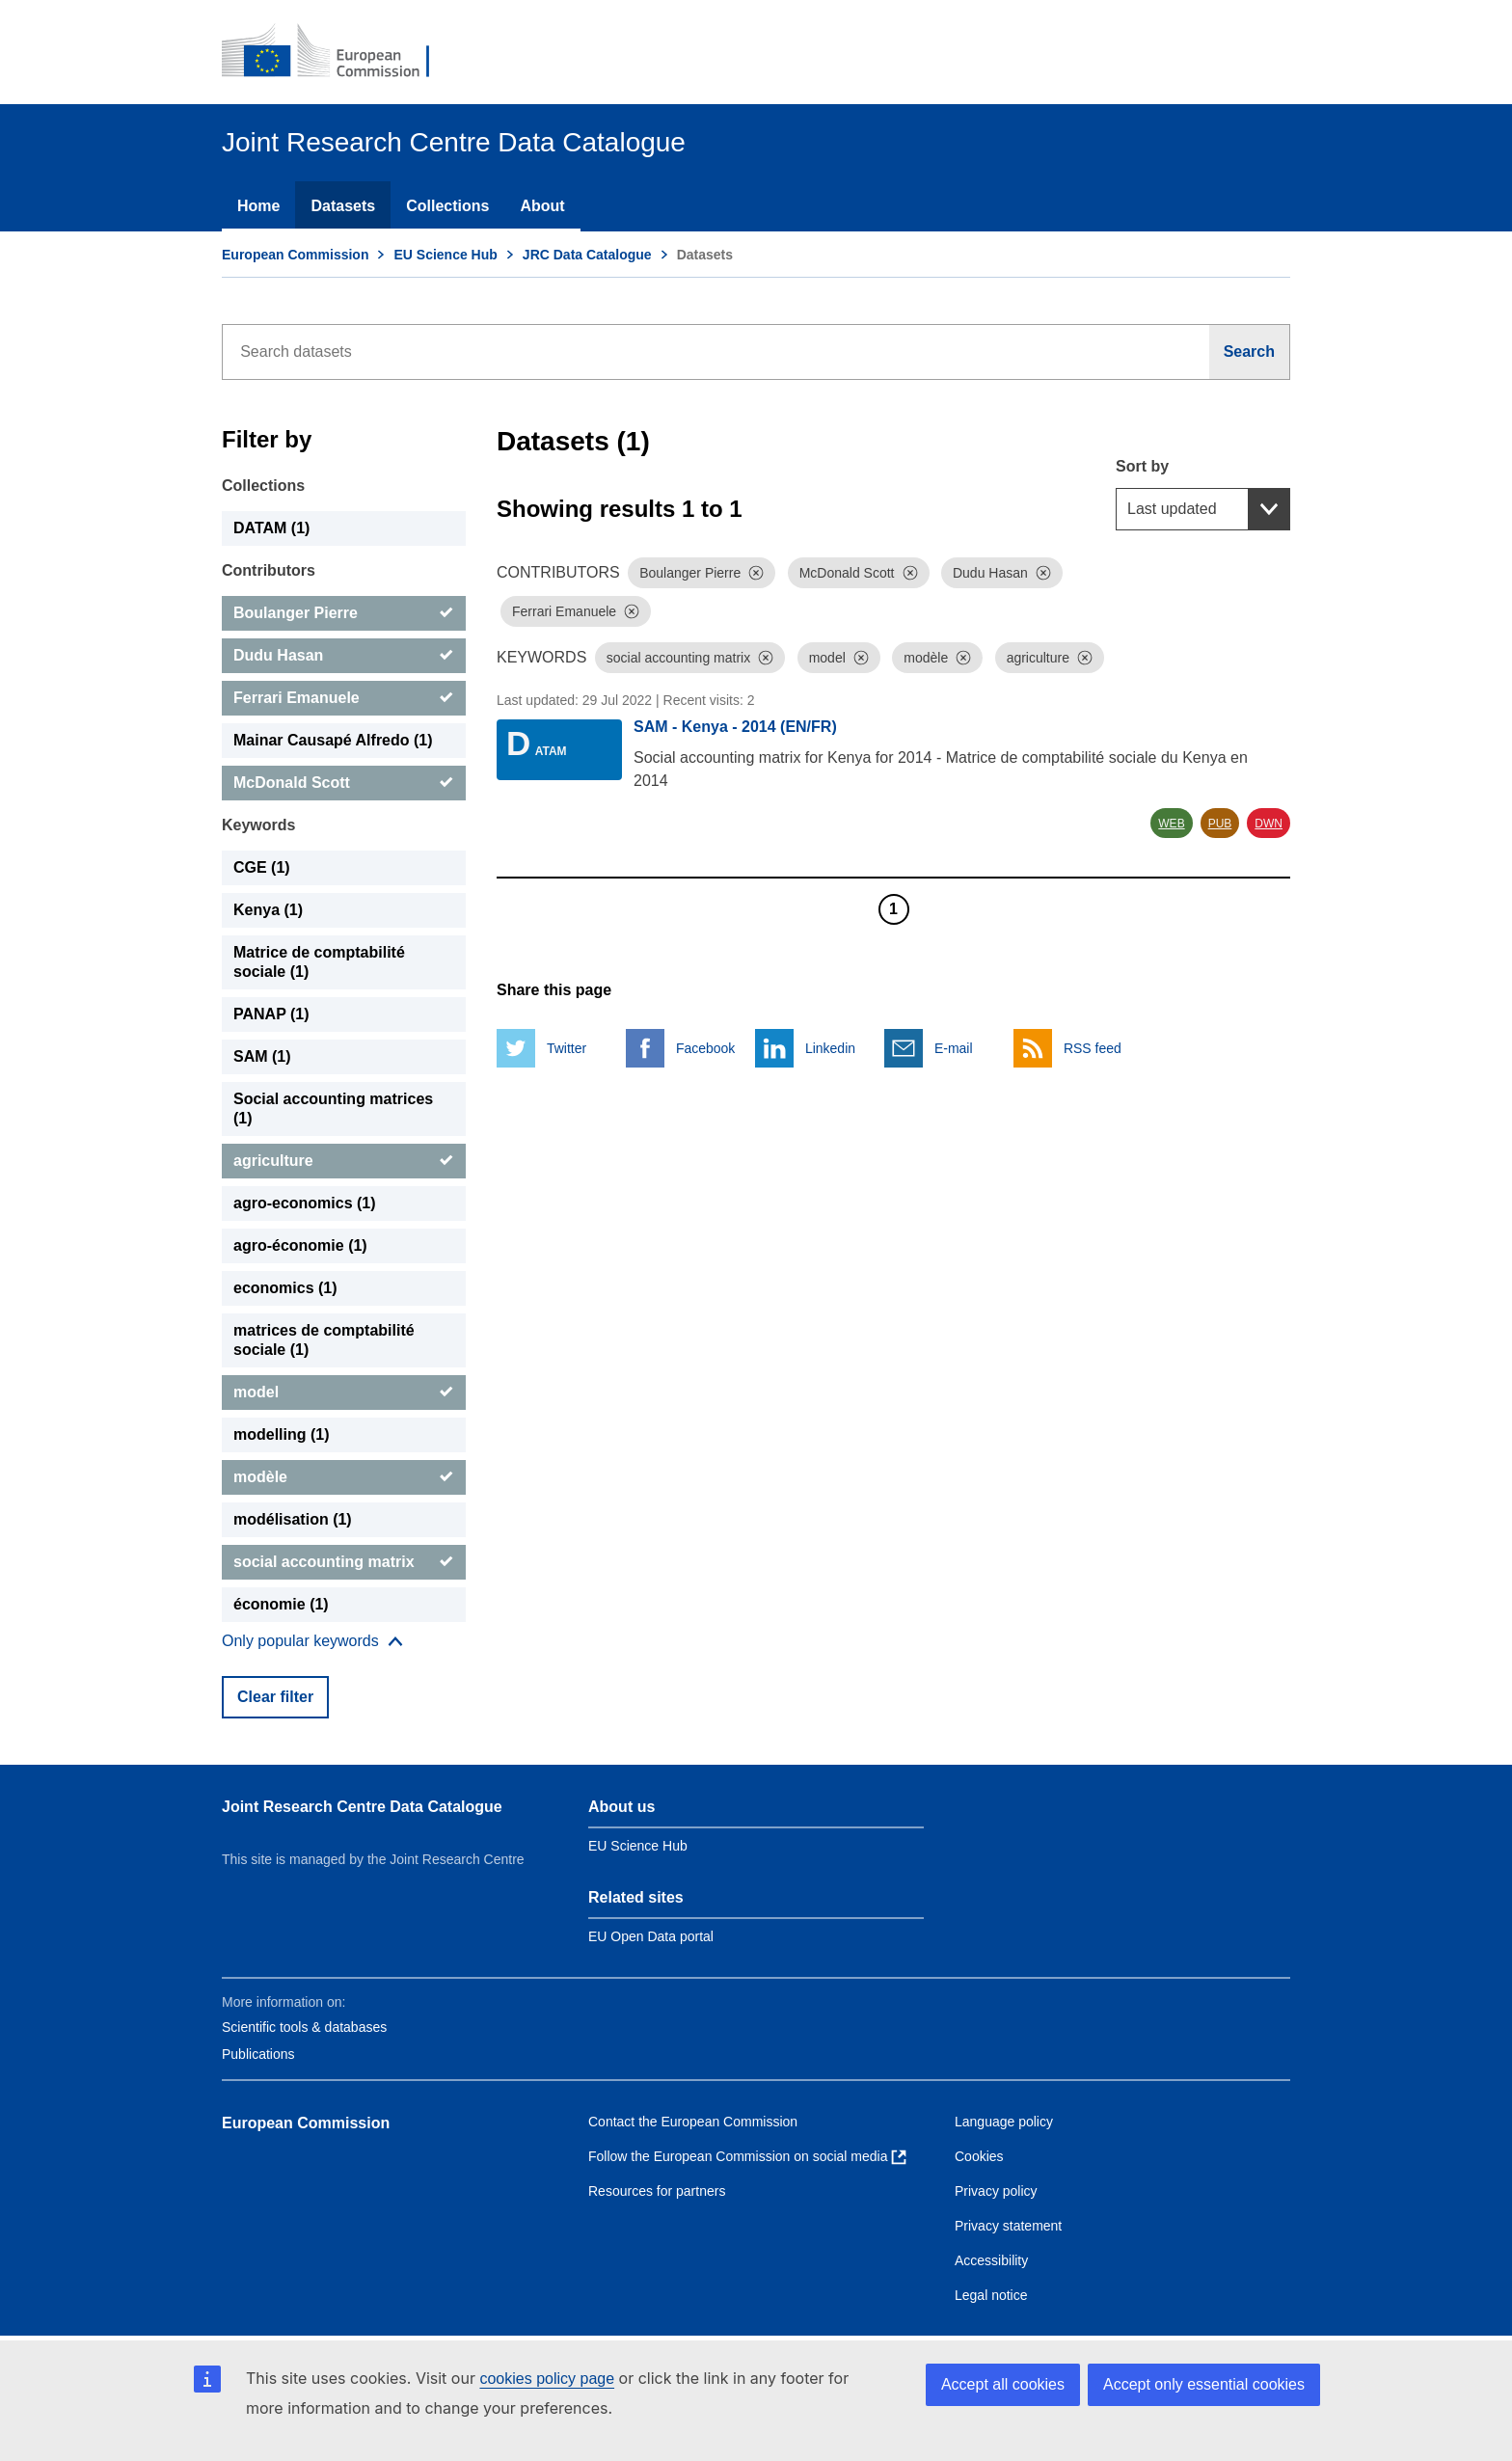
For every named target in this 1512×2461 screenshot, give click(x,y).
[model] (344, 1392)
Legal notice (991, 2295)
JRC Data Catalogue (587, 254)
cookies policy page (546, 2378)
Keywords (258, 825)
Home (258, 206)
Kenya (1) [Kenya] (268, 910)
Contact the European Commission (692, 2121)
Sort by (1142, 466)
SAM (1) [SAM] (262, 1056)
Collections (447, 206)
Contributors (268, 570)
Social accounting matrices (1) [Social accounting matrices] (333, 1108)
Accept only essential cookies (1204, 2384)
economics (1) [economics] (285, 1288)
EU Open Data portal (651, 1936)
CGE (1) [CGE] (261, 867)
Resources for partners (656, 2191)
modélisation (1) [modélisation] (292, 1519)
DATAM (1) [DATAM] (271, 528)
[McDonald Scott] (344, 783)
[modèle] (344, 1477)
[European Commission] (338, 52)
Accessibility (991, 2260)
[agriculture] (344, 1161)
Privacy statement (1008, 2225)
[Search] (1249, 352)
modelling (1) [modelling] (281, 1434)
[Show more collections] (312, 1641)
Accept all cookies (1003, 2384)
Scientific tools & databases (304, 2027)
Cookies (979, 2156)
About (542, 206)
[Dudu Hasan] (344, 655)
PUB (1220, 823)
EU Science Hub (445, 254)
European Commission (295, 254)
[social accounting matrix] (344, 1562)
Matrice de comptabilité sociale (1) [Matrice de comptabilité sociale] (319, 962)
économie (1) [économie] (281, 1604)
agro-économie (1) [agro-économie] (300, 1245)
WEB (1171, 823)
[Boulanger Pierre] (344, 613)
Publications (258, 2054)
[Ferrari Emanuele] (344, 698)
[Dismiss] (756, 573)
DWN (1268, 823)
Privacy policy (996, 2191)
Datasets (342, 206)
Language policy (1004, 2121)
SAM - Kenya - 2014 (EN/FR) (735, 726)
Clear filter (275, 1697)
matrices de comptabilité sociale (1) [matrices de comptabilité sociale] (324, 1340)
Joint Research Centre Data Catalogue (362, 1806)
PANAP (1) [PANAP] (271, 1014)
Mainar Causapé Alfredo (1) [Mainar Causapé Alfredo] (333, 740)
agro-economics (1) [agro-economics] (304, 1203)
